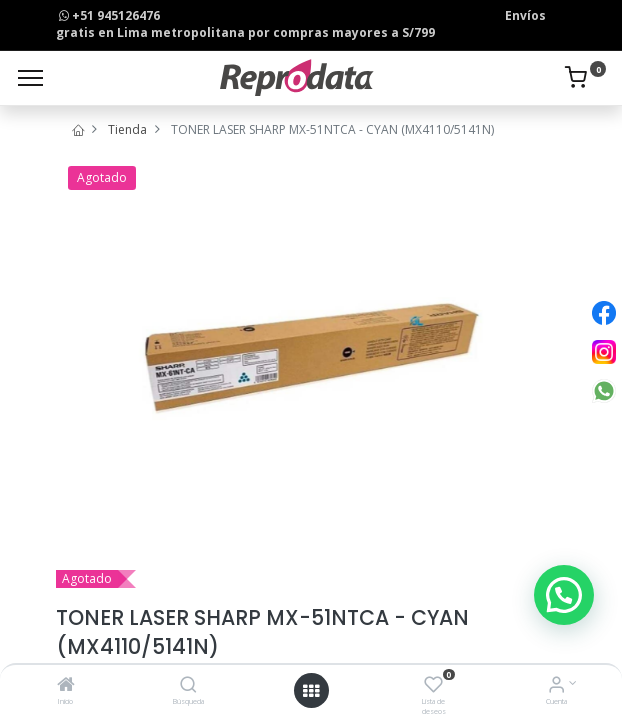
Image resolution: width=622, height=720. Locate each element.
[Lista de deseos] (433, 686)
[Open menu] (311, 691)
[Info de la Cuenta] (556, 686)
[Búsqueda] (188, 686)
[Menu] (30, 78)
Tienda (127, 129)
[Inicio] (66, 686)
